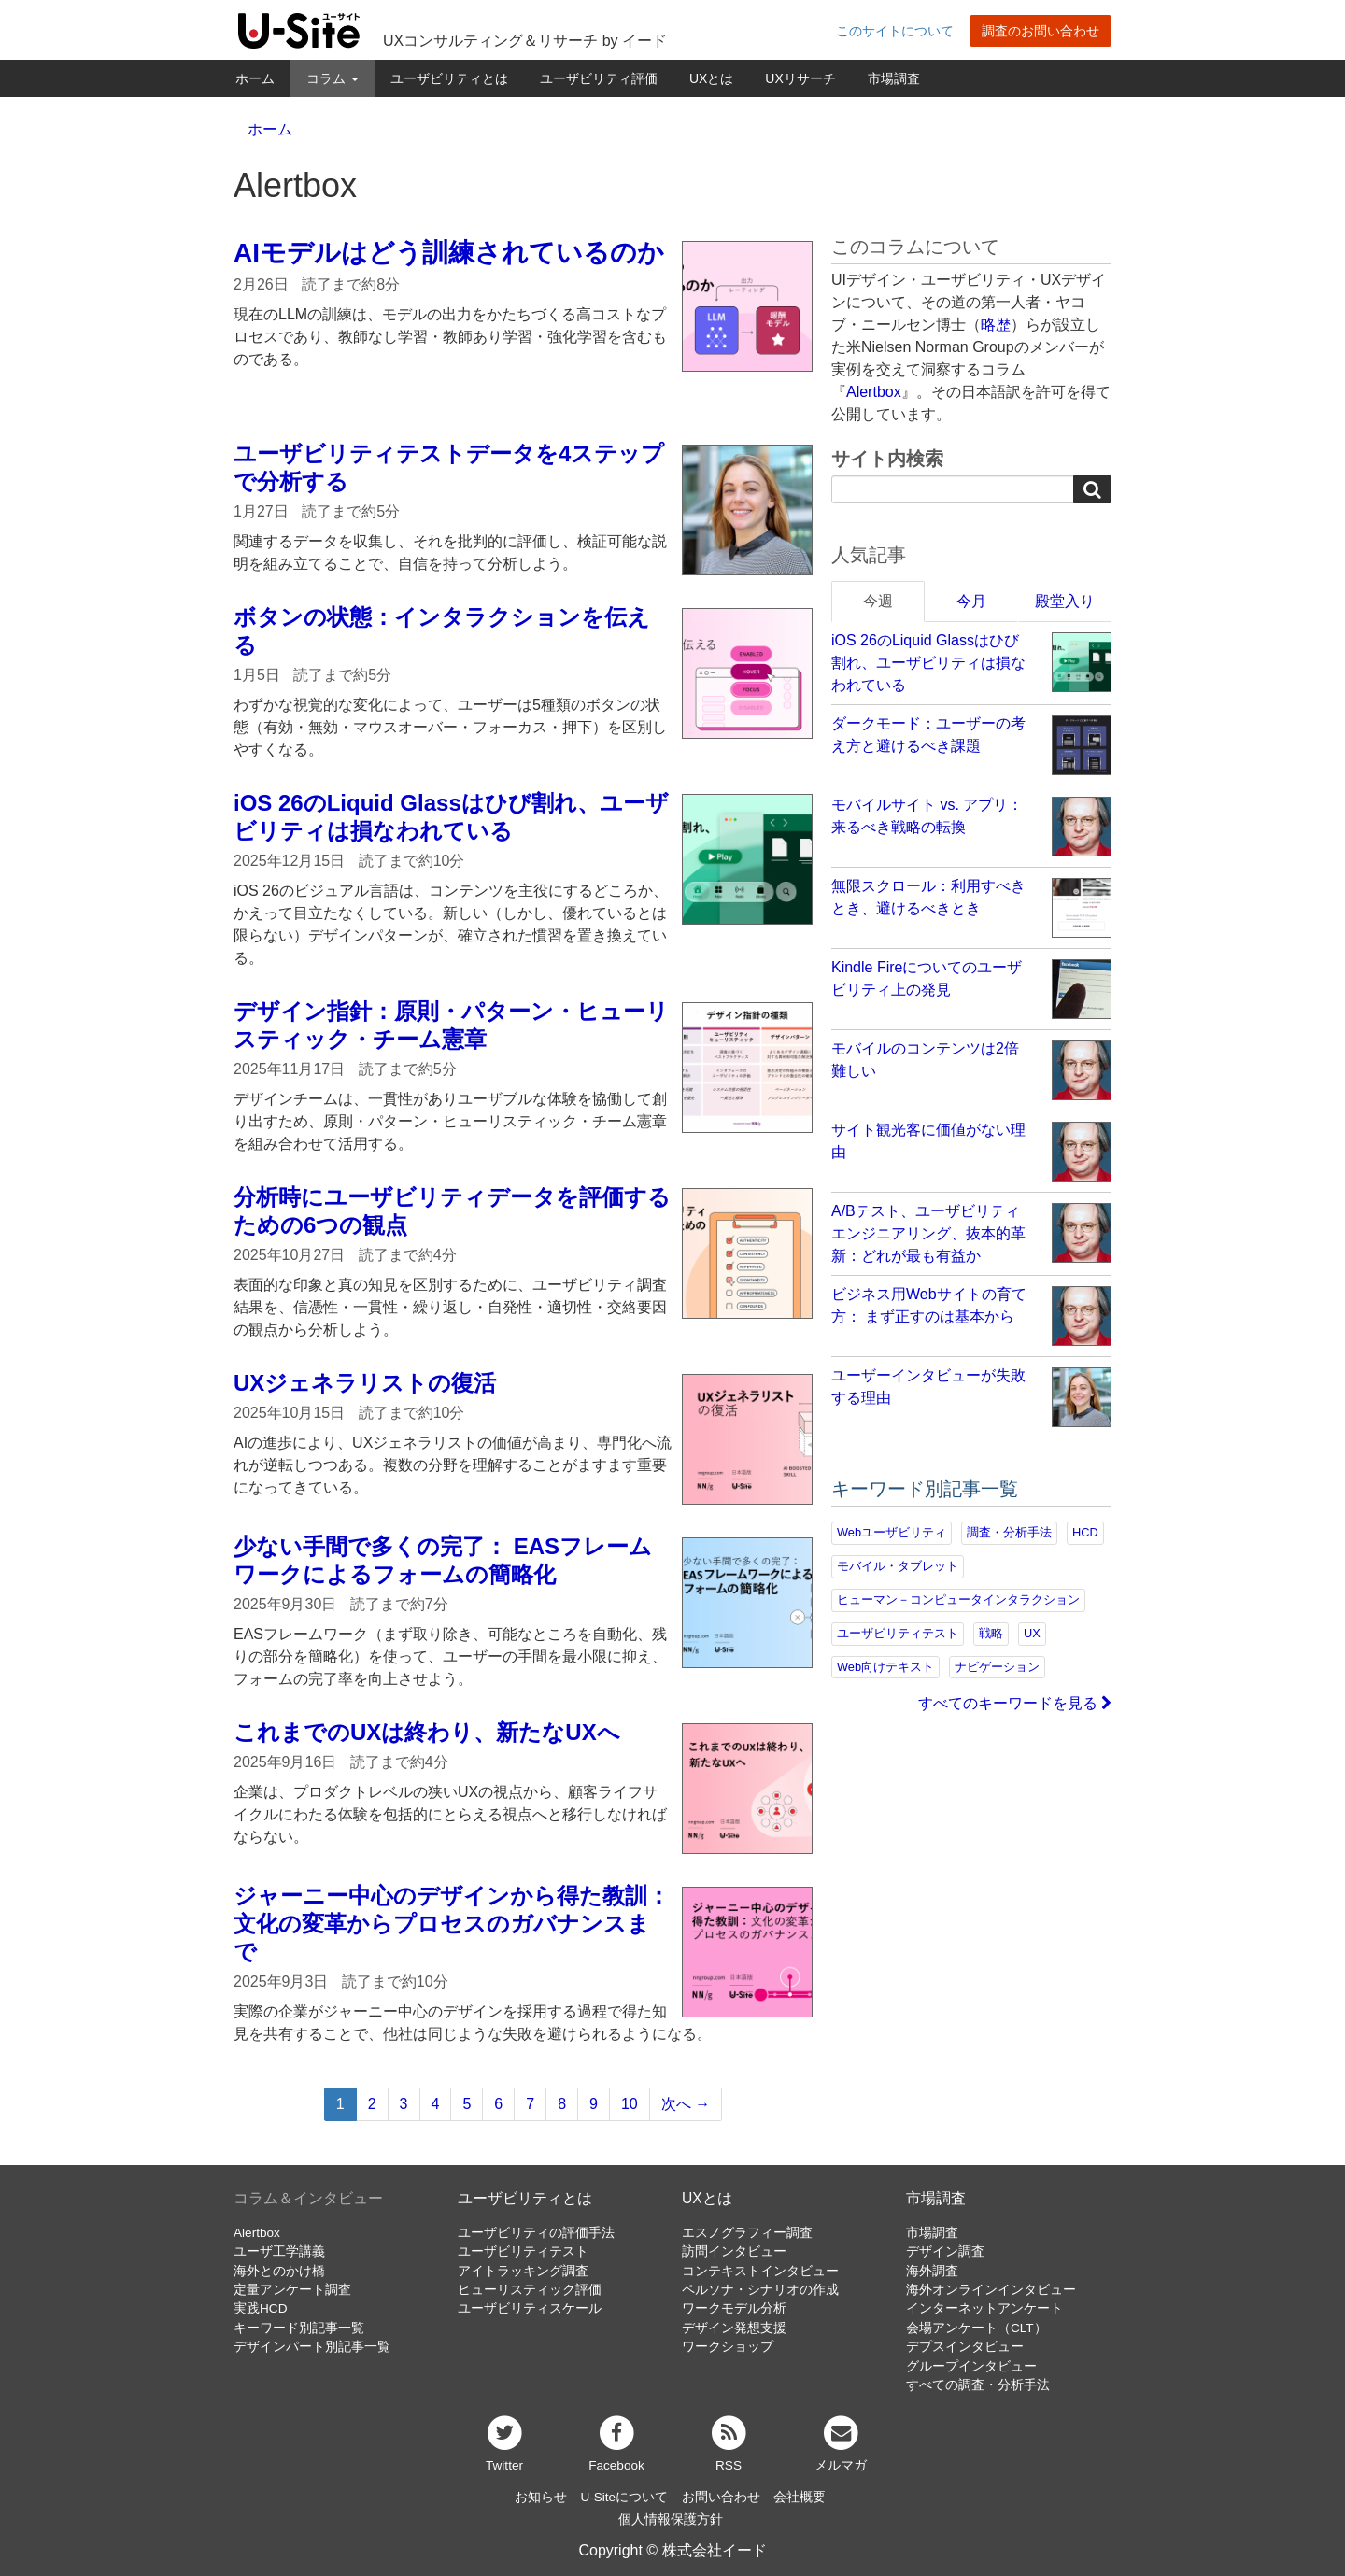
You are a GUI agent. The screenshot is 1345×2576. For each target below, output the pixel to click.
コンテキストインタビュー (760, 2271)
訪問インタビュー (734, 2251)
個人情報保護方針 (670, 2519)
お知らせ (541, 2497)
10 (629, 2104)
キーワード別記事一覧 (299, 2328)
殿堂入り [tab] (1065, 601)
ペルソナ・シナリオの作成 (760, 2290)
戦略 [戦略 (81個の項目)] (991, 1633)
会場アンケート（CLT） (976, 2328)
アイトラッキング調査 (523, 2271)
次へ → (685, 2104)
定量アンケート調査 (292, 2290)
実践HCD (260, 2308)
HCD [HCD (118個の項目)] (1085, 1532)
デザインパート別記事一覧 (312, 2347)
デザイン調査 (945, 2251)
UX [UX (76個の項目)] (1032, 1633)
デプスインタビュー (965, 2347)
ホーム (255, 78)
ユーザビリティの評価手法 (536, 2233)
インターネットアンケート (984, 2308)
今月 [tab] (971, 601)
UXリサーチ (800, 78)
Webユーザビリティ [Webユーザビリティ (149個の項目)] (891, 1532)
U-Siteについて (624, 2497)
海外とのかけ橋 (279, 2271)
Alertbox (873, 392)
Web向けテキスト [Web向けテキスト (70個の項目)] (885, 1667)
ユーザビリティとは (449, 78)
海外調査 (932, 2271)
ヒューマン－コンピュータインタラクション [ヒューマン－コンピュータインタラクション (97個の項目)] (958, 1599)
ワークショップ (727, 2347)
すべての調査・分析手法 (978, 2385)
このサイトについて (895, 30)
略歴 (996, 325)
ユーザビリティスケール (530, 2308)
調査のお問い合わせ (1040, 30)
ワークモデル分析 (734, 2308)
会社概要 (799, 2497)
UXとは (711, 78)
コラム (332, 78)
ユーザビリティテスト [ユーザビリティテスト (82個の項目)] (897, 1633)
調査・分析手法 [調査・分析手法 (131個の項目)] (1009, 1532)
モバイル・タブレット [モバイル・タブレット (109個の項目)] (897, 1566)
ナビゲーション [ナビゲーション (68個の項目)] (997, 1667)
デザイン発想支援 (734, 2328)
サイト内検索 (887, 458)
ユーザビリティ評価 (599, 78)
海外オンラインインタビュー (991, 2290)
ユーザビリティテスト (523, 2251)
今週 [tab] (878, 601)
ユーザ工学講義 (279, 2251)
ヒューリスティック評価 (530, 2290)
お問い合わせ (721, 2497)
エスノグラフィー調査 (747, 2233)
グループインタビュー (971, 2366)
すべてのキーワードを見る (1014, 1703)
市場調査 (894, 78)
